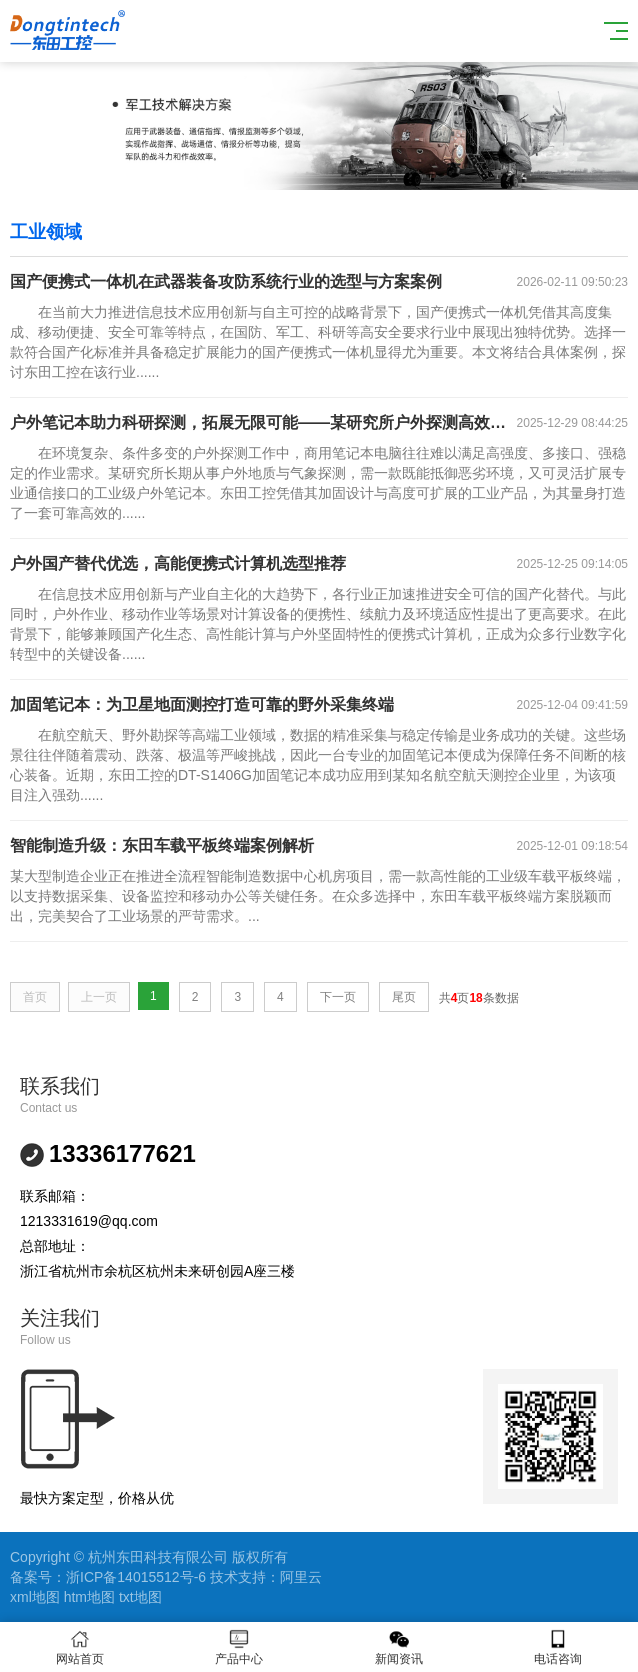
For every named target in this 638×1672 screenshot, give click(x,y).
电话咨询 (559, 1647)
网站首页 (80, 1647)
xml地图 (35, 1597)
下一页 (338, 997)
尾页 (404, 997)
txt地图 (140, 1597)
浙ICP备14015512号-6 (136, 1577)
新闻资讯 (399, 1647)
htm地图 (89, 1597)
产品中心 (240, 1647)
